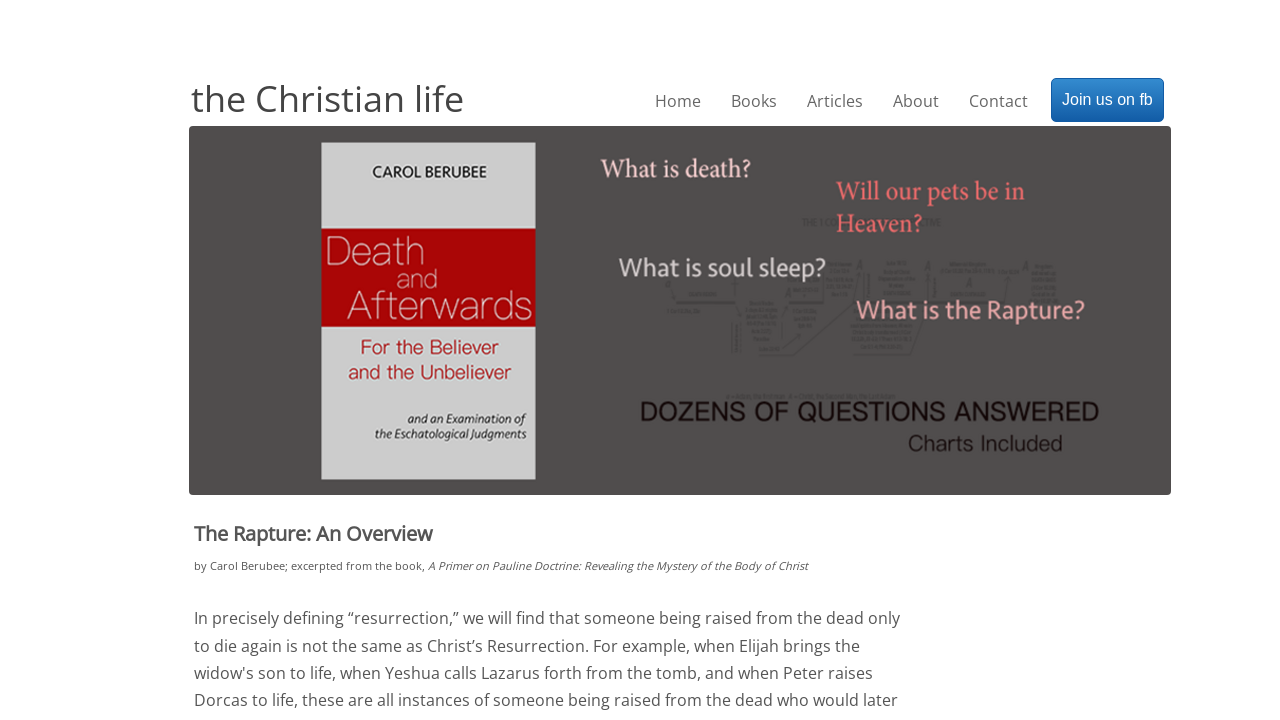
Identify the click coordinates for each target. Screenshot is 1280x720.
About (916, 101)
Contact (998, 101)
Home (678, 101)
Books (754, 101)
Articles (835, 101)
